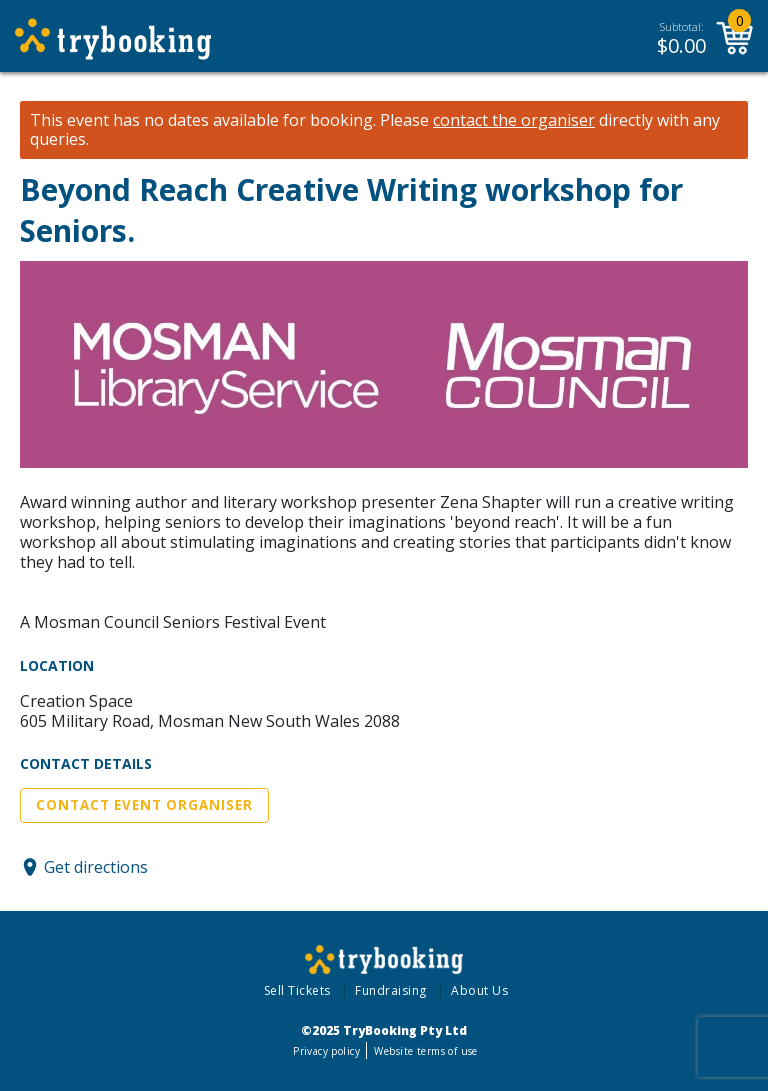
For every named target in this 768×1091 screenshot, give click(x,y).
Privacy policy (326, 1051)
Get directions (96, 867)
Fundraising (391, 990)
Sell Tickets (297, 990)
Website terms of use (425, 1051)
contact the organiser (514, 120)
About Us (479, 990)
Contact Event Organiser (144, 805)
